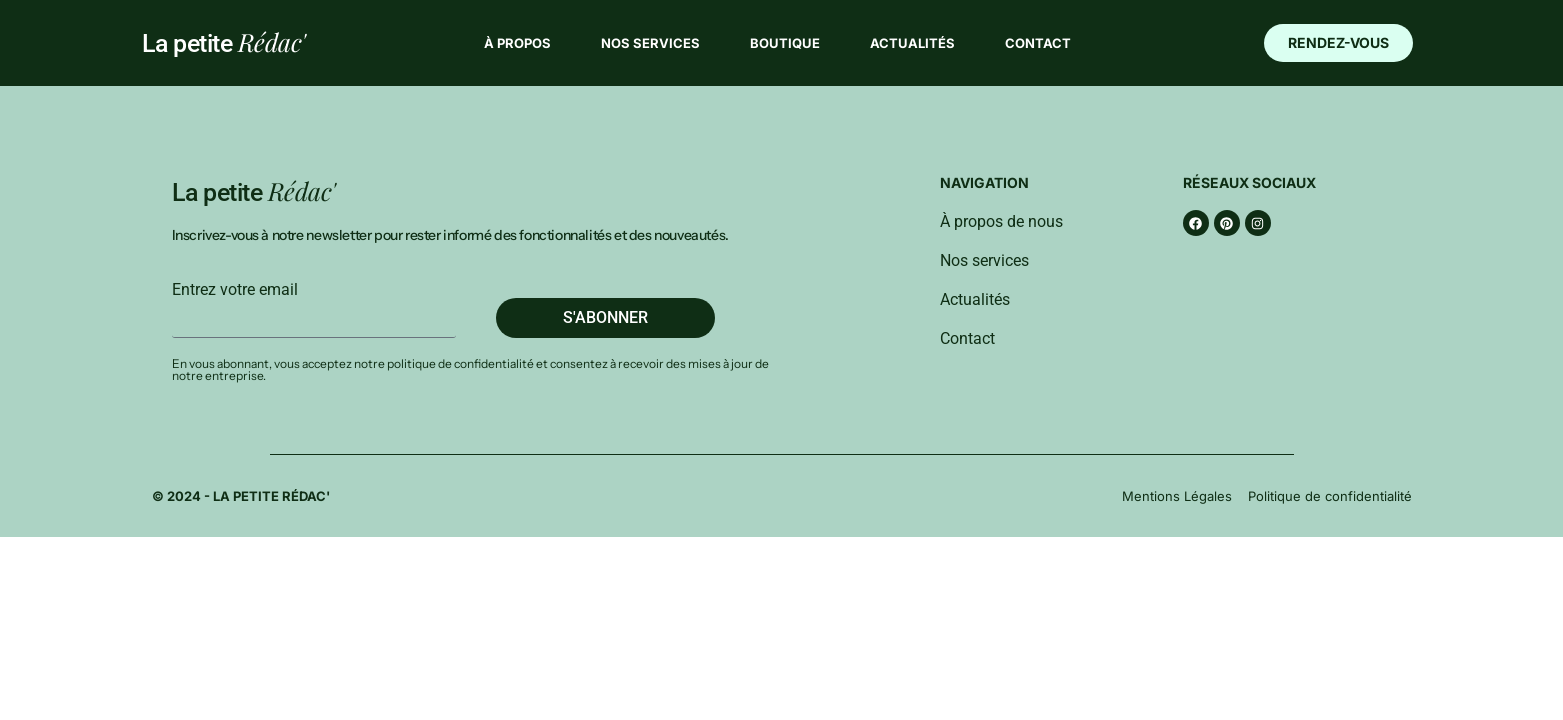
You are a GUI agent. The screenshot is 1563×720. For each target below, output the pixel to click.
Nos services (650, 43)
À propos (517, 43)
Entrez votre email (235, 290)
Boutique (785, 43)
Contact (1038, 43)
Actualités (912, 43)
